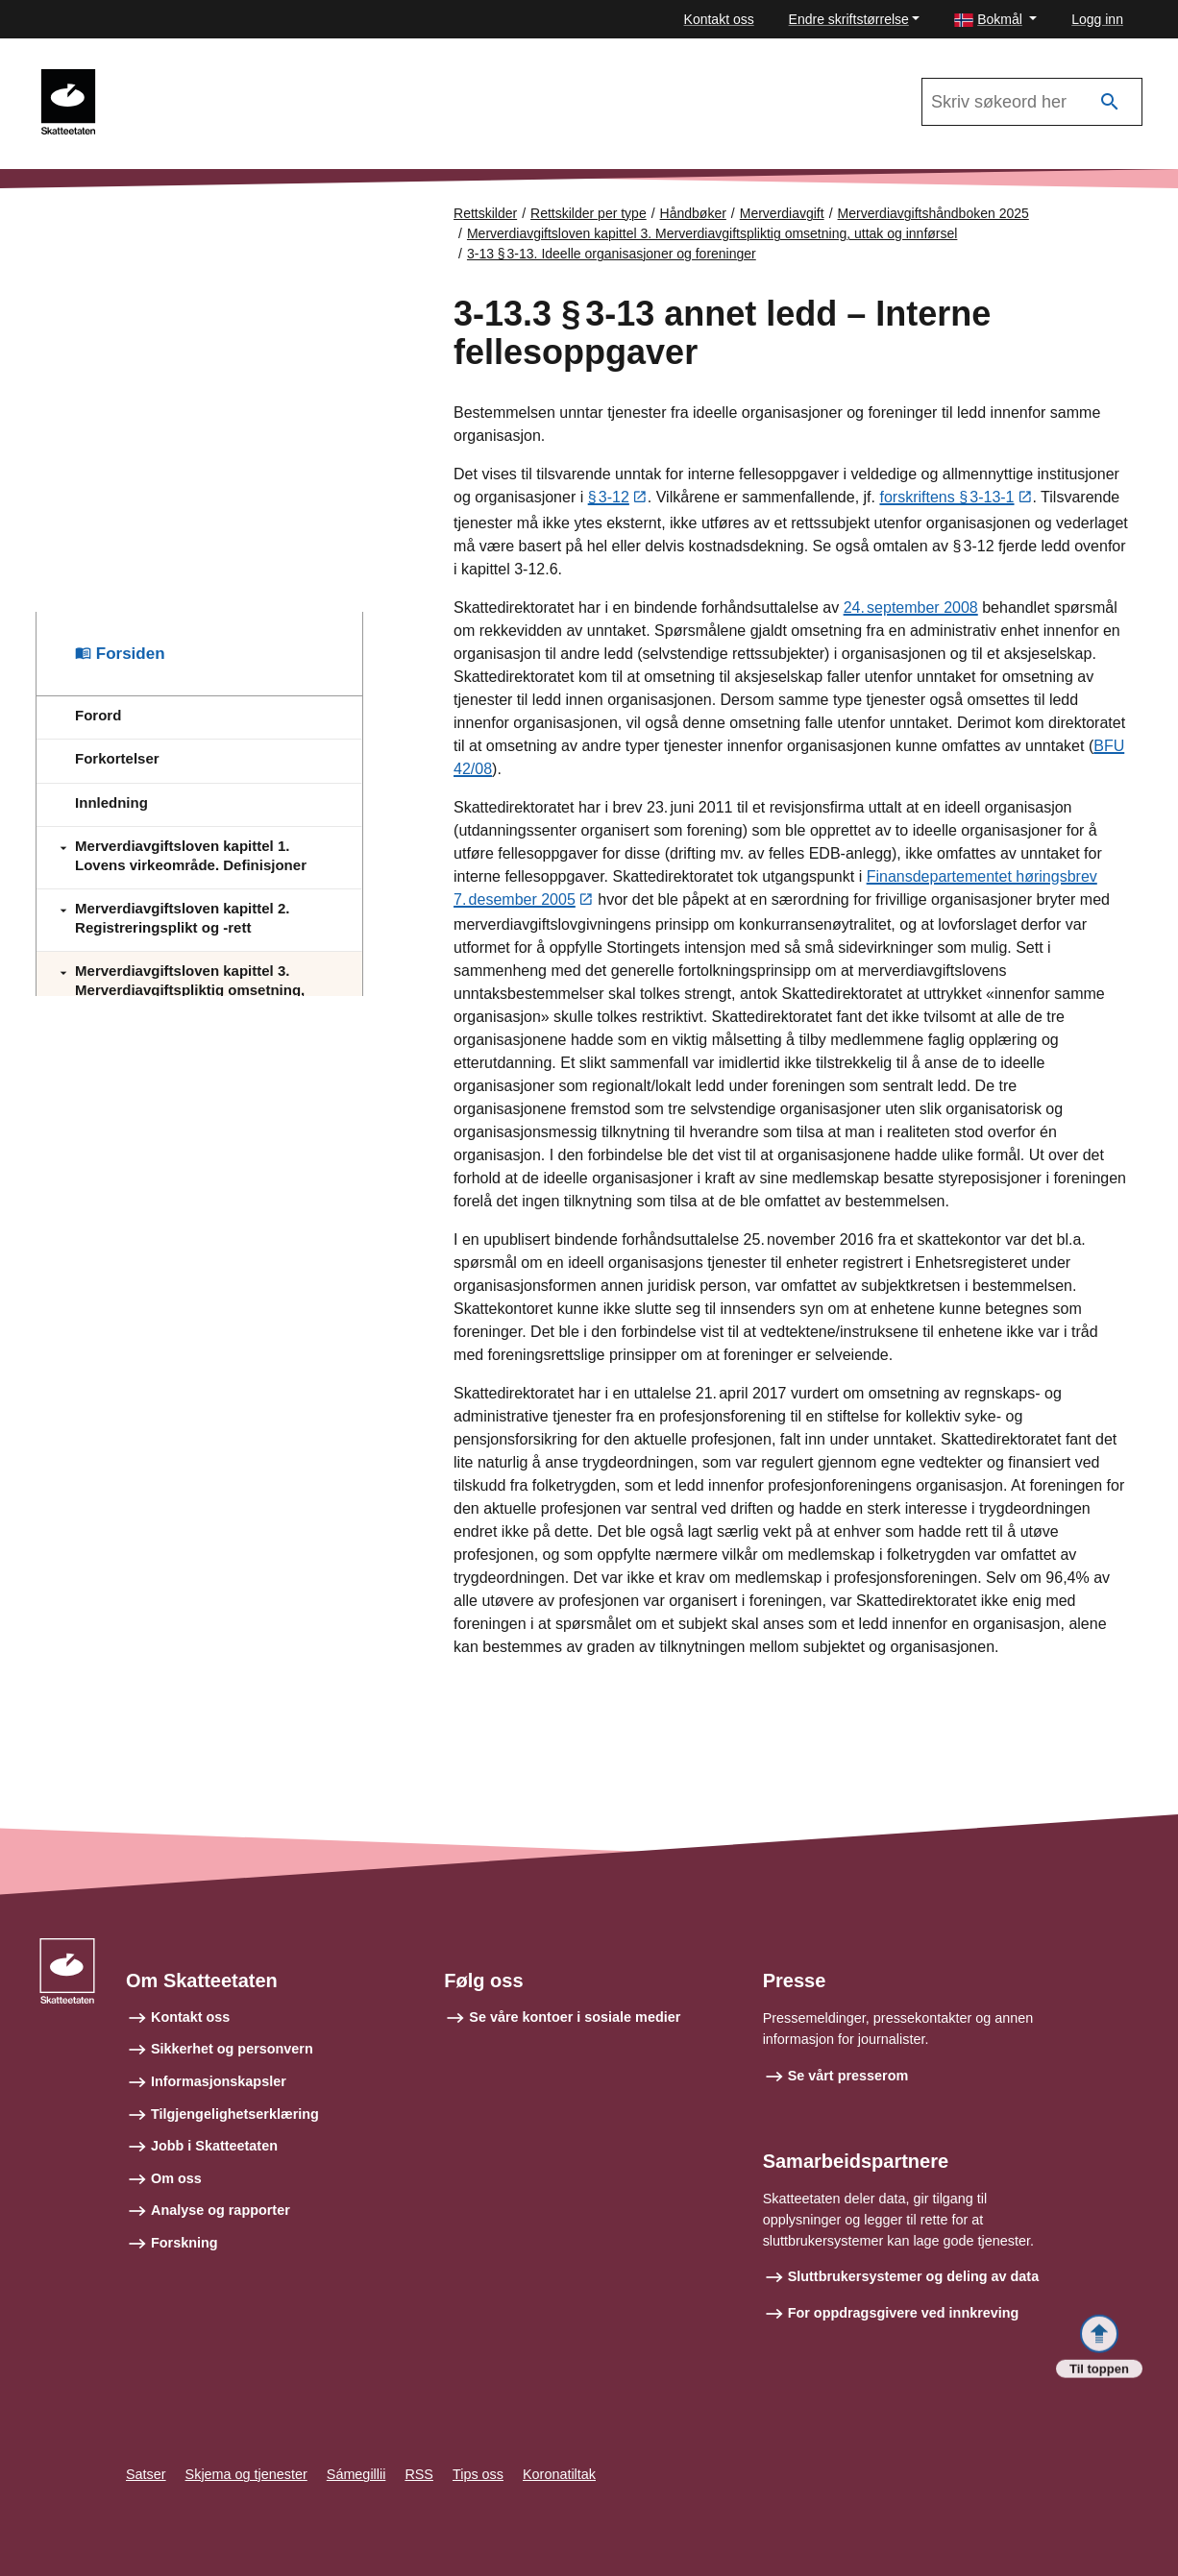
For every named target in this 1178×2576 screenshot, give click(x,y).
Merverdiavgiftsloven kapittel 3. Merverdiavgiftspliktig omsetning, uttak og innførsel (712, 233)
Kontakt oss (719, 19)
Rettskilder (485, 213)
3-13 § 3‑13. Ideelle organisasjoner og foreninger (611, 253)
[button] (995, 20)
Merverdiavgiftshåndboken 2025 (224, 78)
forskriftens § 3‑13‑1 (946, 499)
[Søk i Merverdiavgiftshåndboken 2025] (1031, 102)
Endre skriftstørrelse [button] (849, 19)
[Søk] (1110, 102)
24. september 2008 (911, 608)
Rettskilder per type (588, 213)
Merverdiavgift (782, 213)
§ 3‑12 (608, 499)
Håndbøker (693, 213)
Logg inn (1097, 19)
